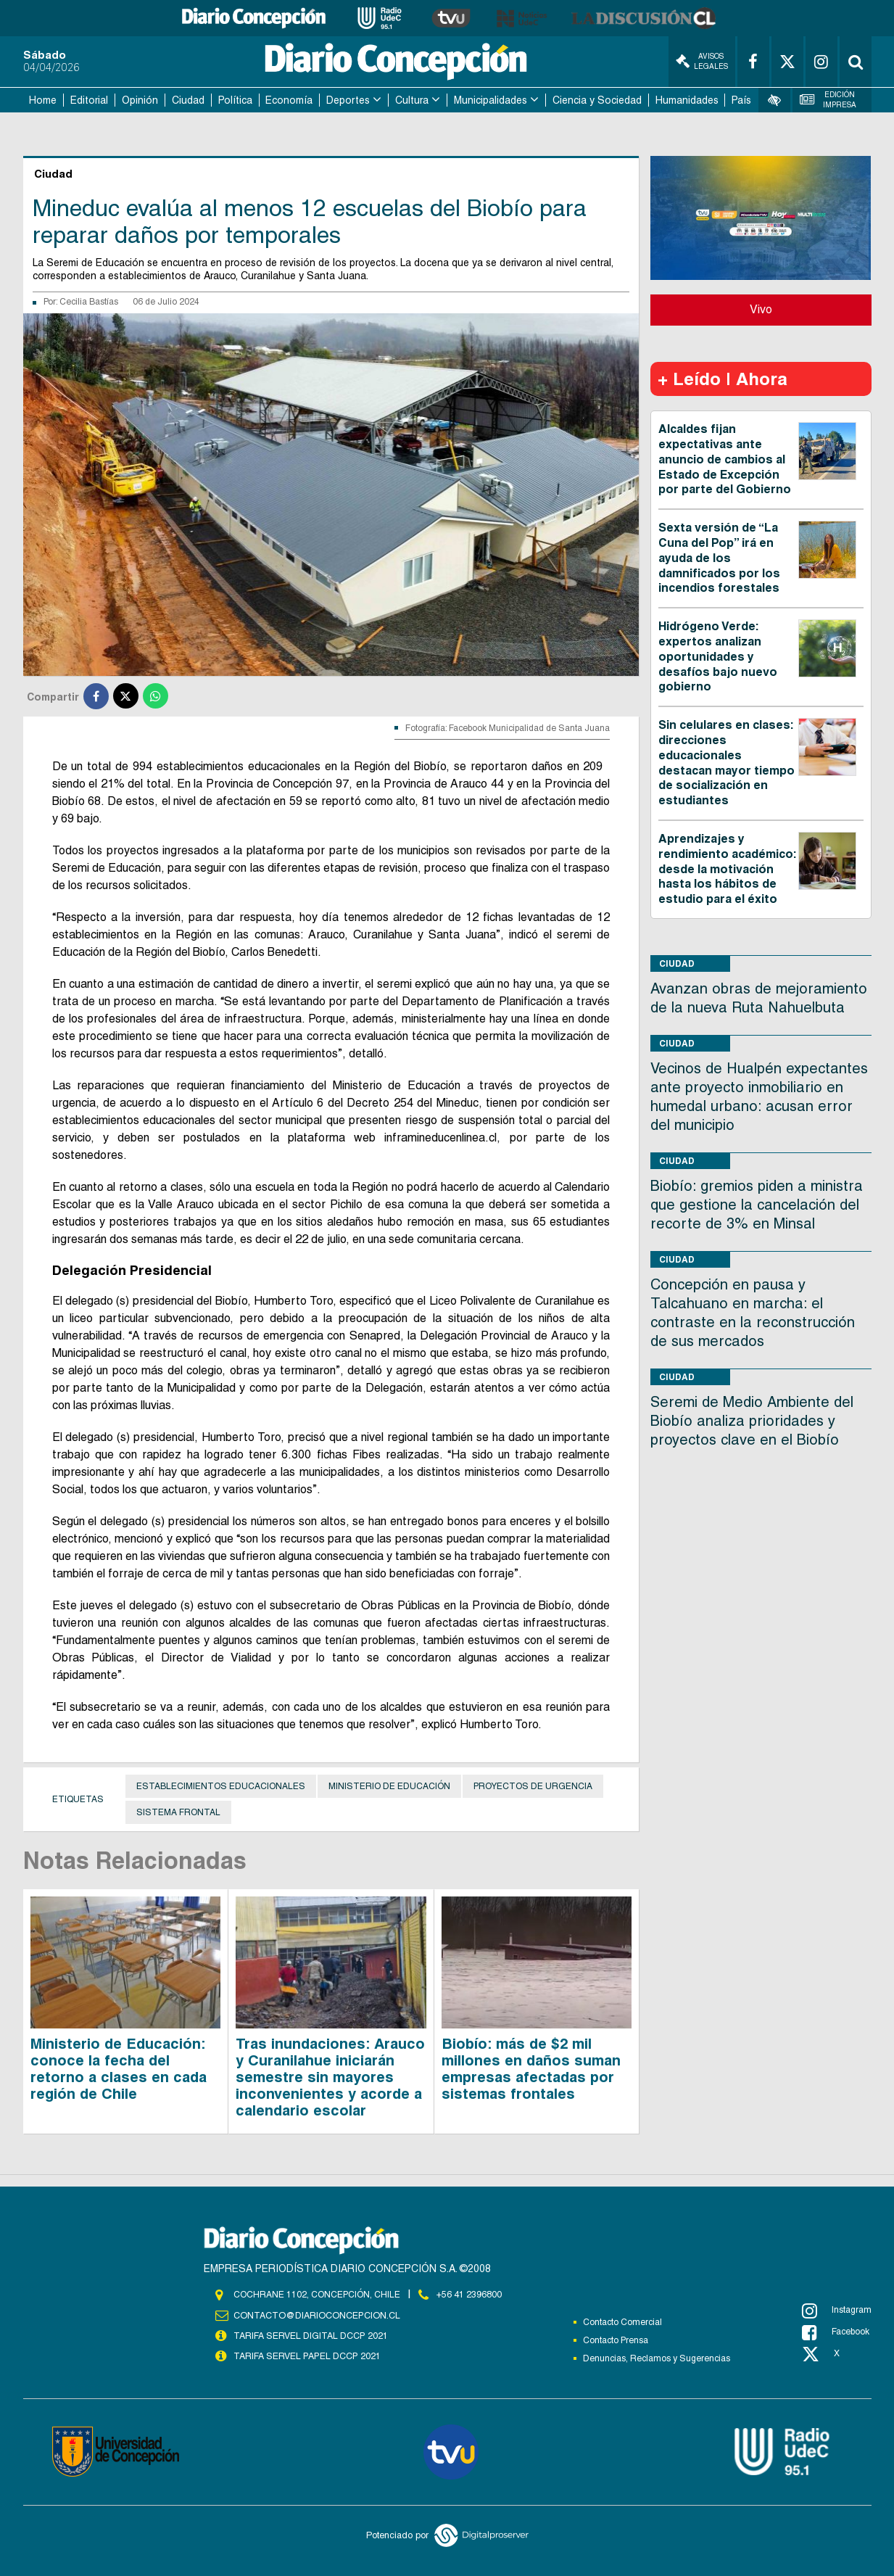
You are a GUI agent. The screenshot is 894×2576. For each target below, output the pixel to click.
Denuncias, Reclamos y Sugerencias (656, 2358)
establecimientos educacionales (220, 1786)
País (741, 100)
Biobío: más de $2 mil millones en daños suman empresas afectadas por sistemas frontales (531, 2068)
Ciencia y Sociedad (597, 100)
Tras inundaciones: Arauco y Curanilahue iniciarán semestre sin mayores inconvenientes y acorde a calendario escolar (330, 2076)
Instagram (837, 2310)
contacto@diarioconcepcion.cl (314, 2315)
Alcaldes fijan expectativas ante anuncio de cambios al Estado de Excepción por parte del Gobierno (724, 459)
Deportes (348, 100)
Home (43, 100)
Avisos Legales (702, 61)
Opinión (140, 100)
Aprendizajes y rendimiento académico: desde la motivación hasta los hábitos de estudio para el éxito (727, 869)
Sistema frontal (178, 1812)
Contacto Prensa (615, 2340)
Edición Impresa (828, 100)
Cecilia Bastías (88, 302)
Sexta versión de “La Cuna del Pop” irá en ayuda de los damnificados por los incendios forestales (719, 558)
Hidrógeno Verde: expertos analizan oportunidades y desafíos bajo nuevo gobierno (717, 656)
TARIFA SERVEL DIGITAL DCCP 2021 (310, 2335)
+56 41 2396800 (469, 2294)
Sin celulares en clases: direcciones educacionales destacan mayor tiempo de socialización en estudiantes (726, 762)
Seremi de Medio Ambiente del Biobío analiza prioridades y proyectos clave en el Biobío (751, 1420)
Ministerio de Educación (389, 1786)
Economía (289, 100)
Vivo (761, 309)
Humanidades (687, 100)
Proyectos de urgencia (532, 1786)
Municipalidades (490, 100)
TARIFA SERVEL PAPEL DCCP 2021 (305, 2355)
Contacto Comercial (622, 2322)
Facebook (835, 2332)
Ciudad (188, 100)
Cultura (412, 100)
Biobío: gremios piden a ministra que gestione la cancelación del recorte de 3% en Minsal (756, 1204)
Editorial (89, 100)
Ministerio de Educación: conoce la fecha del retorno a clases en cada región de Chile (118, 2068)
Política (235, 100)
